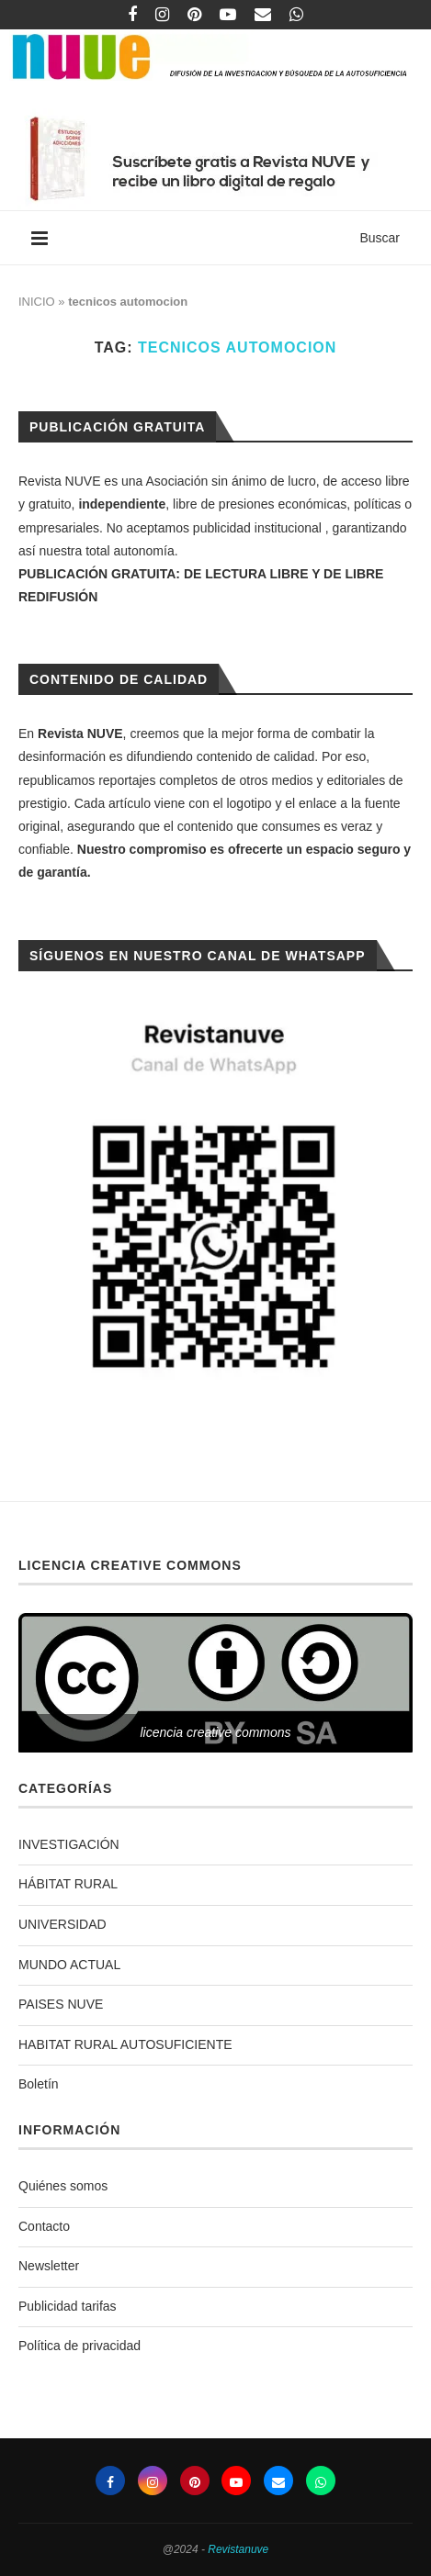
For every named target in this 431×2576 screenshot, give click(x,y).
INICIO (36, 301)
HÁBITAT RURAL (68, 1883)
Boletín (38, 2084)
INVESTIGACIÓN (68, 1844)
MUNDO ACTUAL (69, 1964)
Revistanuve (238, 2549)
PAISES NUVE (60, 2004)
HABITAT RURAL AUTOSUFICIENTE (125, 2044)
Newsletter (48, 2265)
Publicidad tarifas (67, 2306)
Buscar (379, 237)
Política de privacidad (79, 2345)
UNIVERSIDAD (62, 1924)
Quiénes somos (63, 2185)
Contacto (44, 2226)
